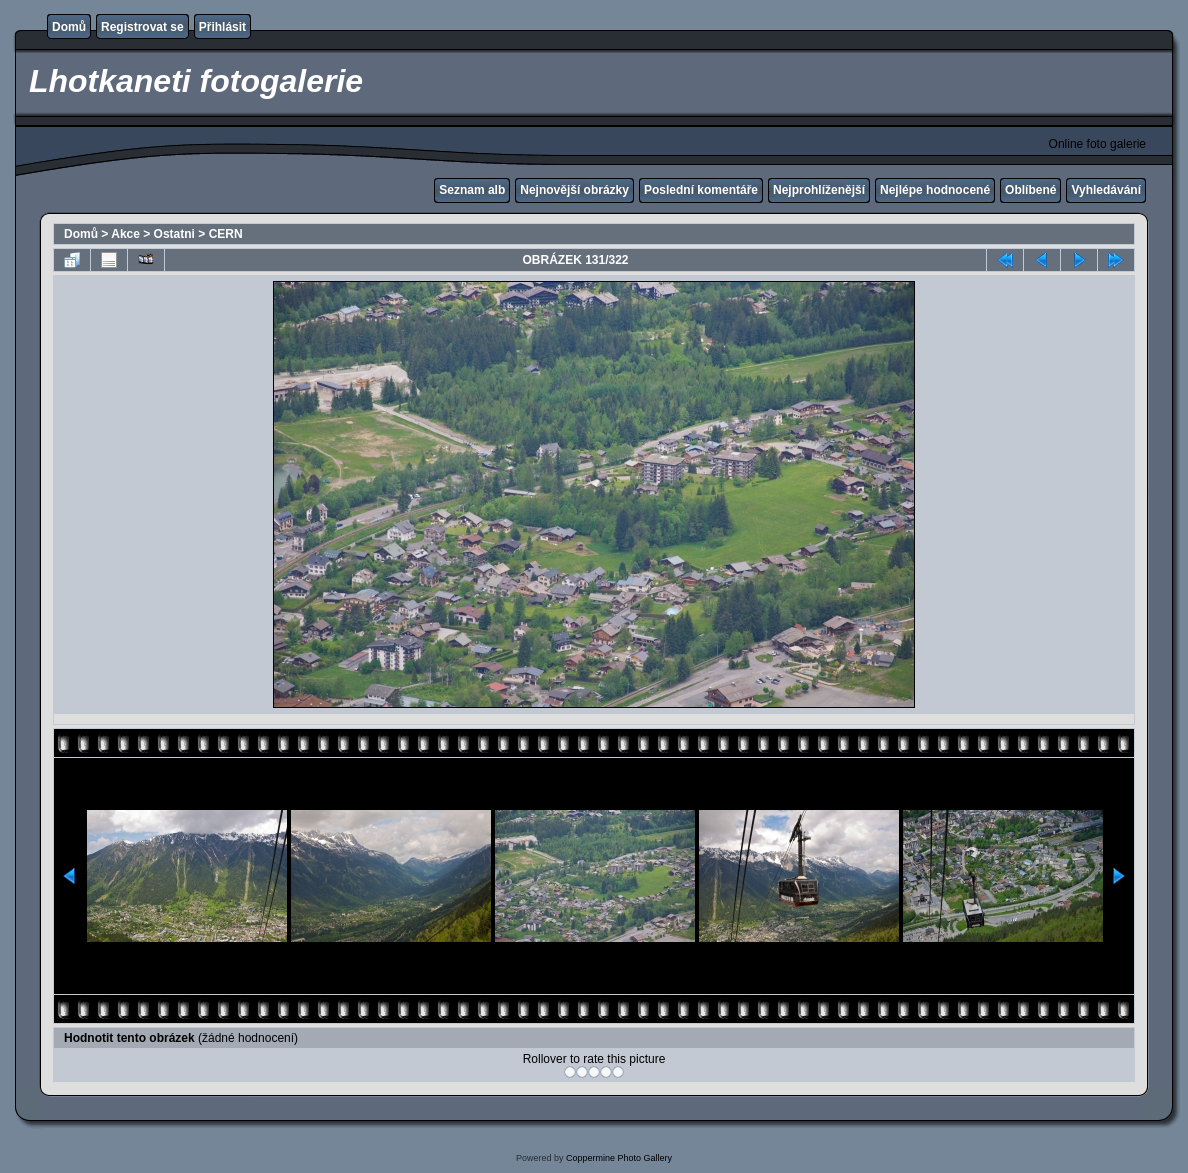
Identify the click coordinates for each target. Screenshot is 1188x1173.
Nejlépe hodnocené (935, 190)
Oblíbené (1030, 190)
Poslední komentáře (701, 190)
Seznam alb (472, 190)
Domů (69, 27)
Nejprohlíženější (819, 190)
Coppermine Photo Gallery (619, 1158)
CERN (226, 234)
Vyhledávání (1106, 190)
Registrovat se (142, 27)
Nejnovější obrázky (574, 190)
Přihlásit (222, 27)
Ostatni (174, 234)
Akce (125, 234)
